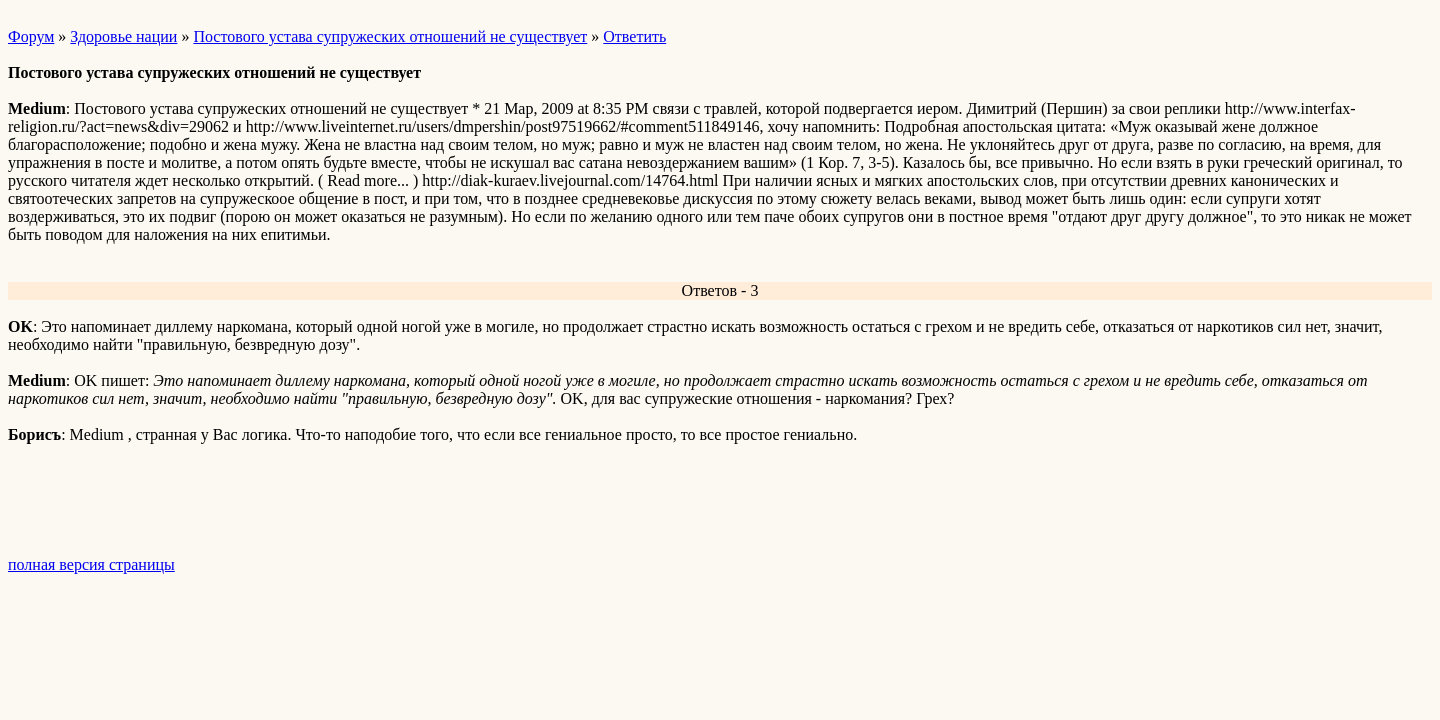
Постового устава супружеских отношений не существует (390, 36)
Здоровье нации (123, 36)
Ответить (634, 36)
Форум (31, 36)
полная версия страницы (91, 564)
